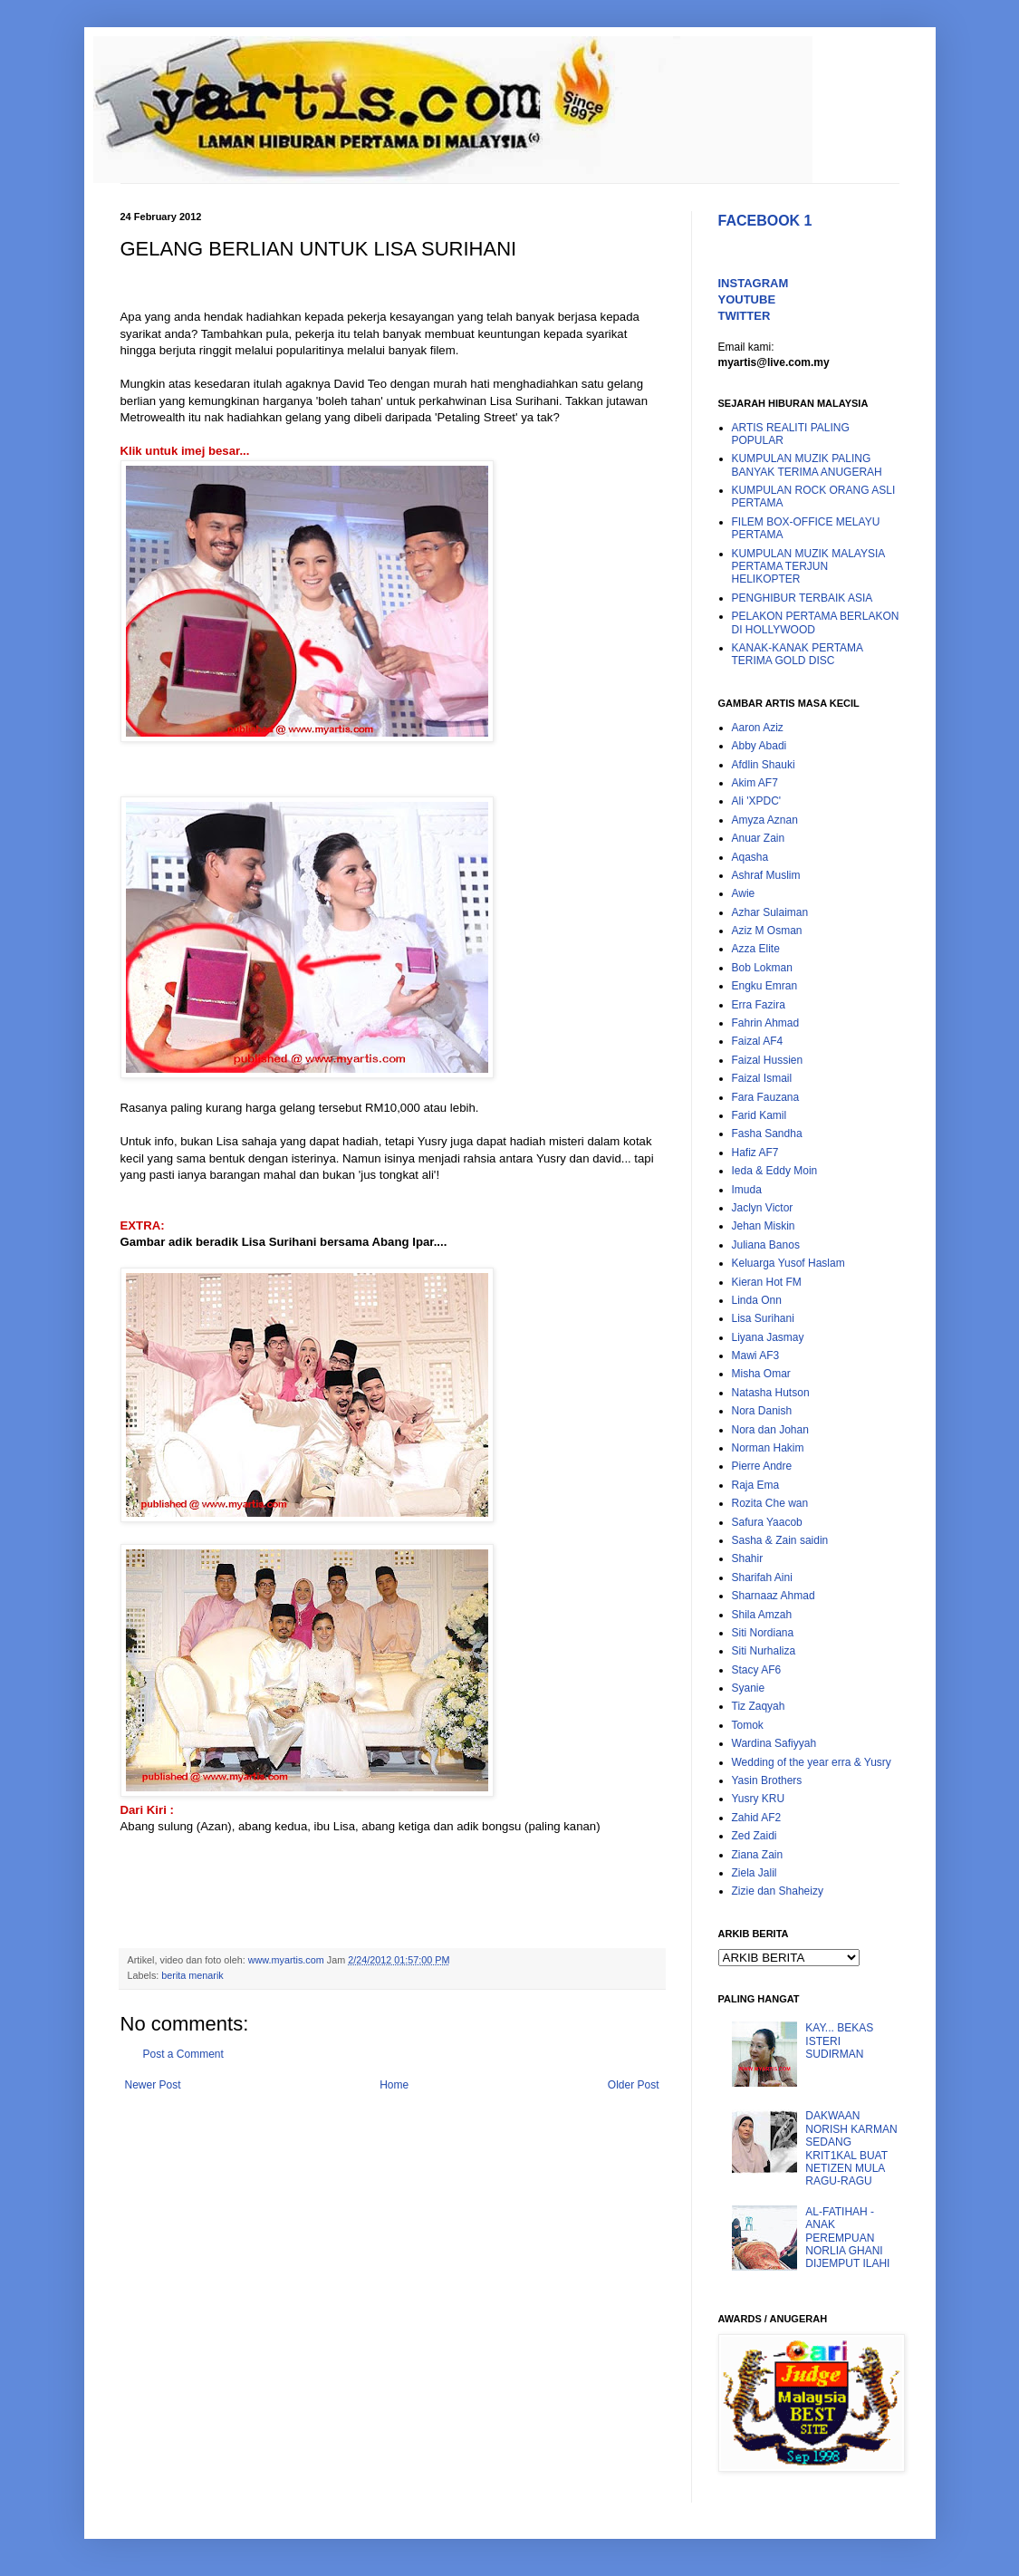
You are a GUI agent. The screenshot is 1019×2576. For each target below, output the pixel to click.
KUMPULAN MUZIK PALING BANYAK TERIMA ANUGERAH (807, 465)
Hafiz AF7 (755, 1152)
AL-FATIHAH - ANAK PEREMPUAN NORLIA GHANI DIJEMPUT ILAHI (847, 2238)
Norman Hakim (768, 1448)
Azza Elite (756, 948)
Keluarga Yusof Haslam (788, 1263)
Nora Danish (762, 1410)
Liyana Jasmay (768, 1337)
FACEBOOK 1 (765, 220)
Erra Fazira (758, 1005)
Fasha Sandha (767, 1133)
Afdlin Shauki (763, 764)
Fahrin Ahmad (766, 1023)
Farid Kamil (759, 1115)
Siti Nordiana (763, 1632)
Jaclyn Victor (762, 1207)
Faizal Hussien (767, 1060)
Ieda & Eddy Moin (775, 1170)
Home (394, 2085)
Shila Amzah (762, 1614)
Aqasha (750, 857)
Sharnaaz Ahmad (773, 1595)
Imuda (747, 1189)
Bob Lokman (762, 967)
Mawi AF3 (756, 1355)
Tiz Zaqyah (758, 1706)
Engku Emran (765, 985)
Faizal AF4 (757, 1041)
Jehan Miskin (763, 1226)
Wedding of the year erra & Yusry (811, 1762)
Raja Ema (756, 1485)
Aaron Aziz (757, 727)
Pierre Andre (762, 1466)
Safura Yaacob (767, 1522)
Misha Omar (761, 1373)
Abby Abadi (759, 745)
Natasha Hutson (771, 1392)
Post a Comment (183, 2054)
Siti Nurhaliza (764, 1651)
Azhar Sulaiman (770, 912)
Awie (743, 893)
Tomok (748, 1725)
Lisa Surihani (763, 1318)
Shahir (748, 1558)
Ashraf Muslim (766, 875)
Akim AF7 (755, 783)
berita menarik (192, 1975)
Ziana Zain (757, 1854)
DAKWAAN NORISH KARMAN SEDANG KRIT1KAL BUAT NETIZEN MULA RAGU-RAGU (851, 2148)
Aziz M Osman (767, 930)
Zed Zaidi (754, 1835)
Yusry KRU (758, 1798)
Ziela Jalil (754, 1873)
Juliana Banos (766, 1245)
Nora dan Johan (770, 1429)
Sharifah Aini (762, 1577)
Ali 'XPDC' (757, 801)
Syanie (748, 1688)
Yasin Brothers (767, 1780)
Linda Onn (757, 1300)
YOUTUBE (747, 299)
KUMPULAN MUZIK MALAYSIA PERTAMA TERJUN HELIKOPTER (808, 566)
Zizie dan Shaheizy (777, 1891)
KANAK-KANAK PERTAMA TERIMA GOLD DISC (797, 654)
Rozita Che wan (770, 1503)
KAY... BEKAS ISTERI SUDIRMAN (839, 2040)
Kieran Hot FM (767, 1282)
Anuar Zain (758, 838)
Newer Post (153, 2085)
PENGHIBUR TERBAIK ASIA (802, 598)
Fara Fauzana (766, 1097)
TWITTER (744, 316)
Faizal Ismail (762, 1078)
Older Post (633, 2085)
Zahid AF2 (757, 1817)
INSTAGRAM (753, 283)
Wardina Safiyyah (774, 1743)
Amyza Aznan (765, 820)
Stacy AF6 (757, 1670)
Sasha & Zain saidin (780, 1540)
